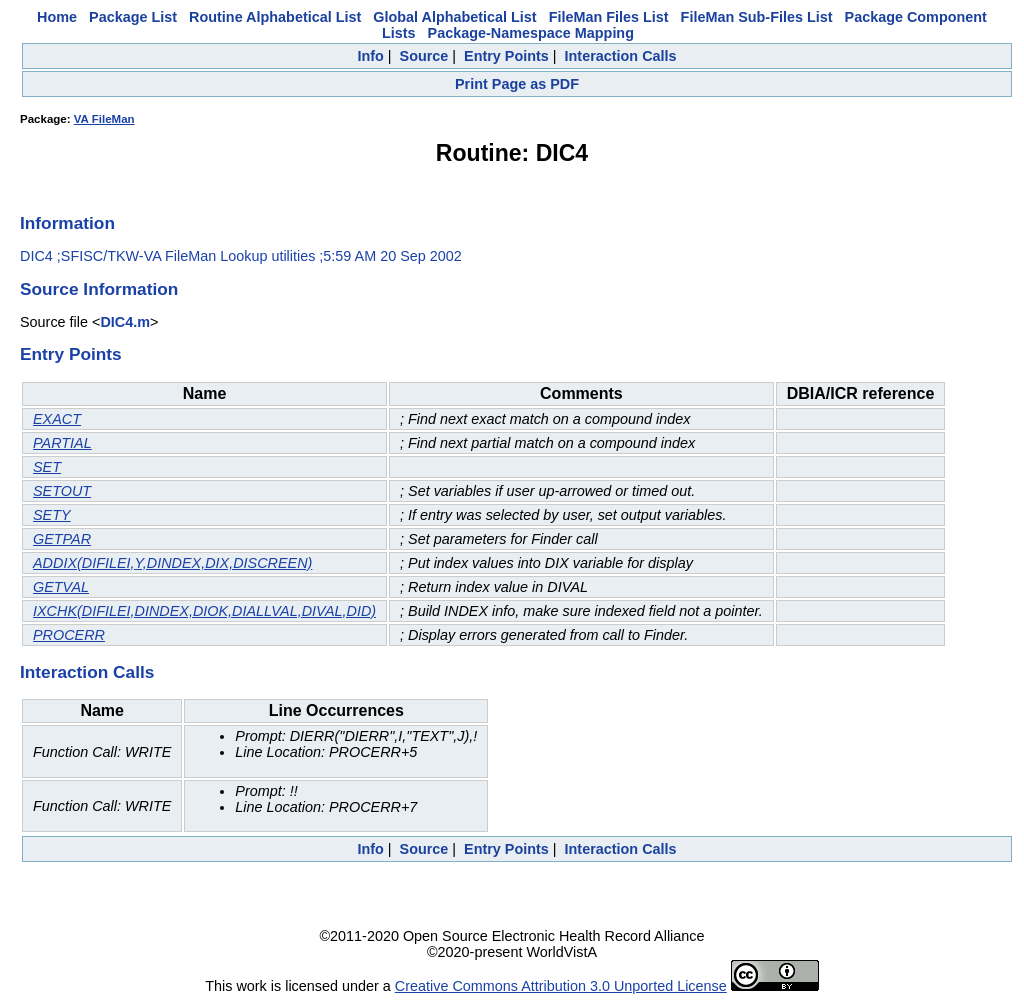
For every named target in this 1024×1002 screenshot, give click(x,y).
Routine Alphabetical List (275, 17)
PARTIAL (62, 443)
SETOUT (62, 491)
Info (370, 56)
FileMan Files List (609, 17)
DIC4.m (125, 322)
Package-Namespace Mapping (531, 33)
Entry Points (506, 56)
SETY (52, 515)
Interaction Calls (621, 56)
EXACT (57, 419)
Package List (133, 17)
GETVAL (61, 587)
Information (67, 223)
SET (47, 467)
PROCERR (69, 635)
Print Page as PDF (517, 84)
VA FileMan (104, 119)
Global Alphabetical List (454, 17)
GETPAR (62, 539)
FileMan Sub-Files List (757, 17)
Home (57, 17)
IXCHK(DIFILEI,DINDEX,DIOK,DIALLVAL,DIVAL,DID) (204, 611)
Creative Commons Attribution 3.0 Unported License (561, 986)
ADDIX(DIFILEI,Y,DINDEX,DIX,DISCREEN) (172, 563)
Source (424, 56)
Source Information (99, 289)
